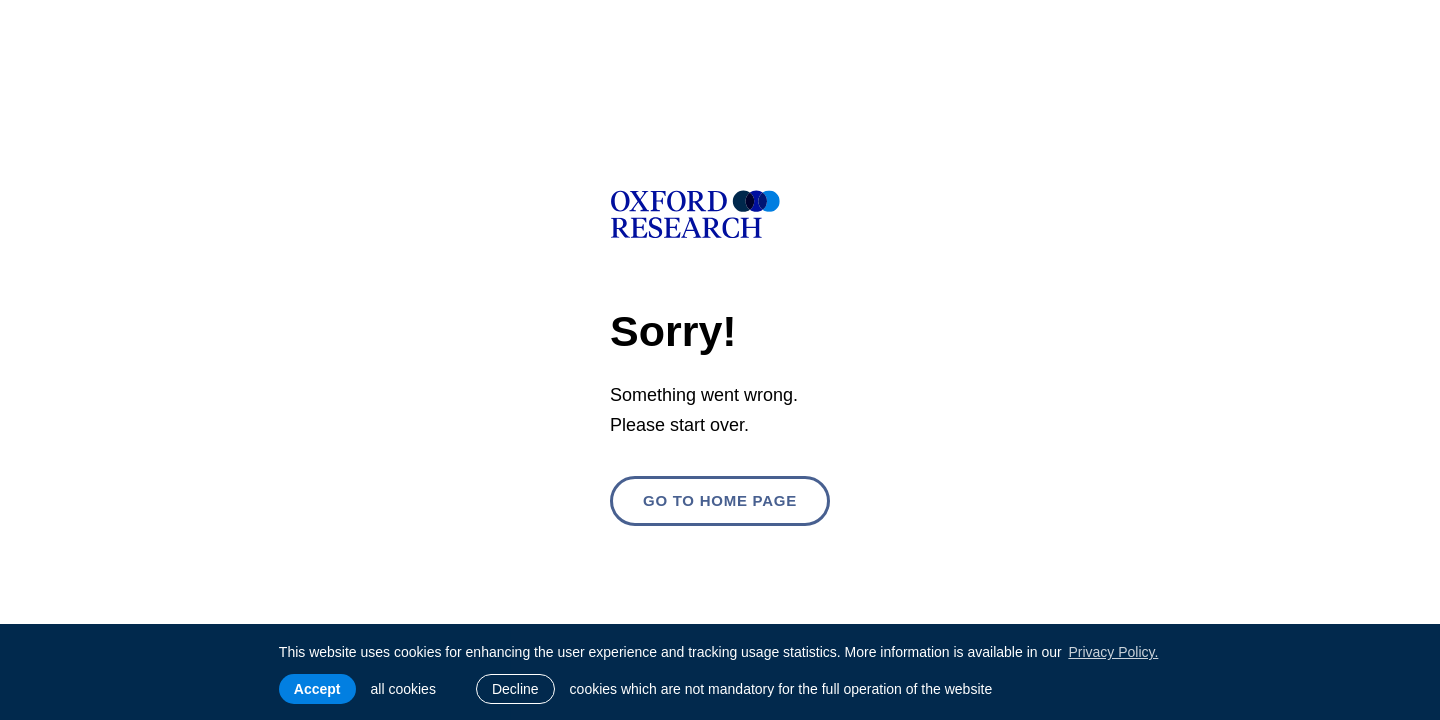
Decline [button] (515, 689)
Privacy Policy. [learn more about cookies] (1113, 652)
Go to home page (720, 500)
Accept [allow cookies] (317, 689)
